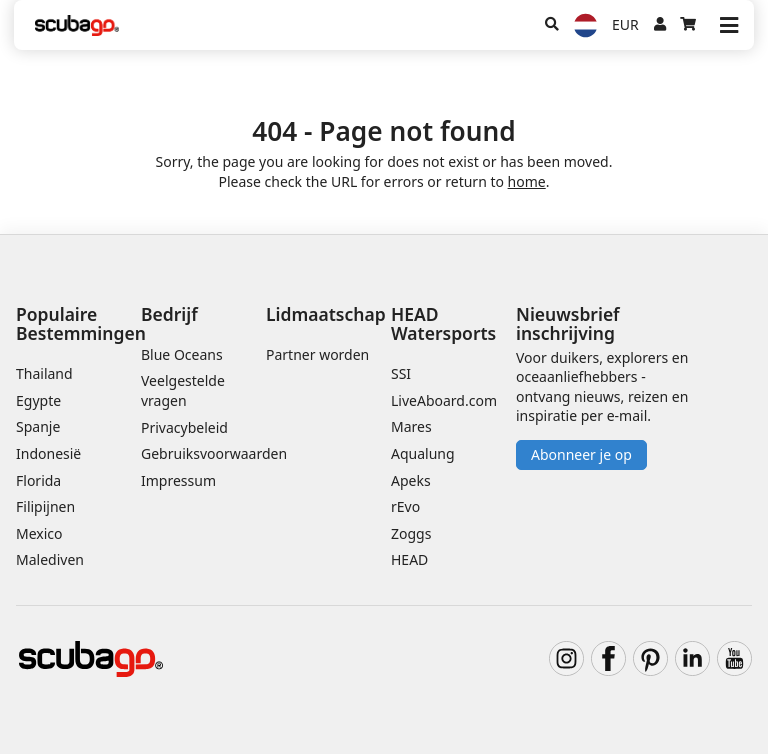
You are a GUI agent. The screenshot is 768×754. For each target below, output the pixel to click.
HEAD (409, 559)
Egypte (38, 400)
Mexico (39, 533)
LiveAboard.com (444, 400)
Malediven (50, 559)
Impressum (178, 480)
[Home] (77, 25)
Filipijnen (45, 506)
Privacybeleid (184, 427)
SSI (401, 373)
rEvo (405, 506)
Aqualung (423, 453)
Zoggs (411, 533)
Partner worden (317, 354)
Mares (411, 426)
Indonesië (48, 453)
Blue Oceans (182, 354)
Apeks (411, 480)
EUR (625, 24)
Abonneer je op (581, 454)
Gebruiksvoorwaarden (214, 453)
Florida (38, 480)
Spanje (38, 426)
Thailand (44, 373)
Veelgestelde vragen (183, 390)
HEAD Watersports (443, 323)
